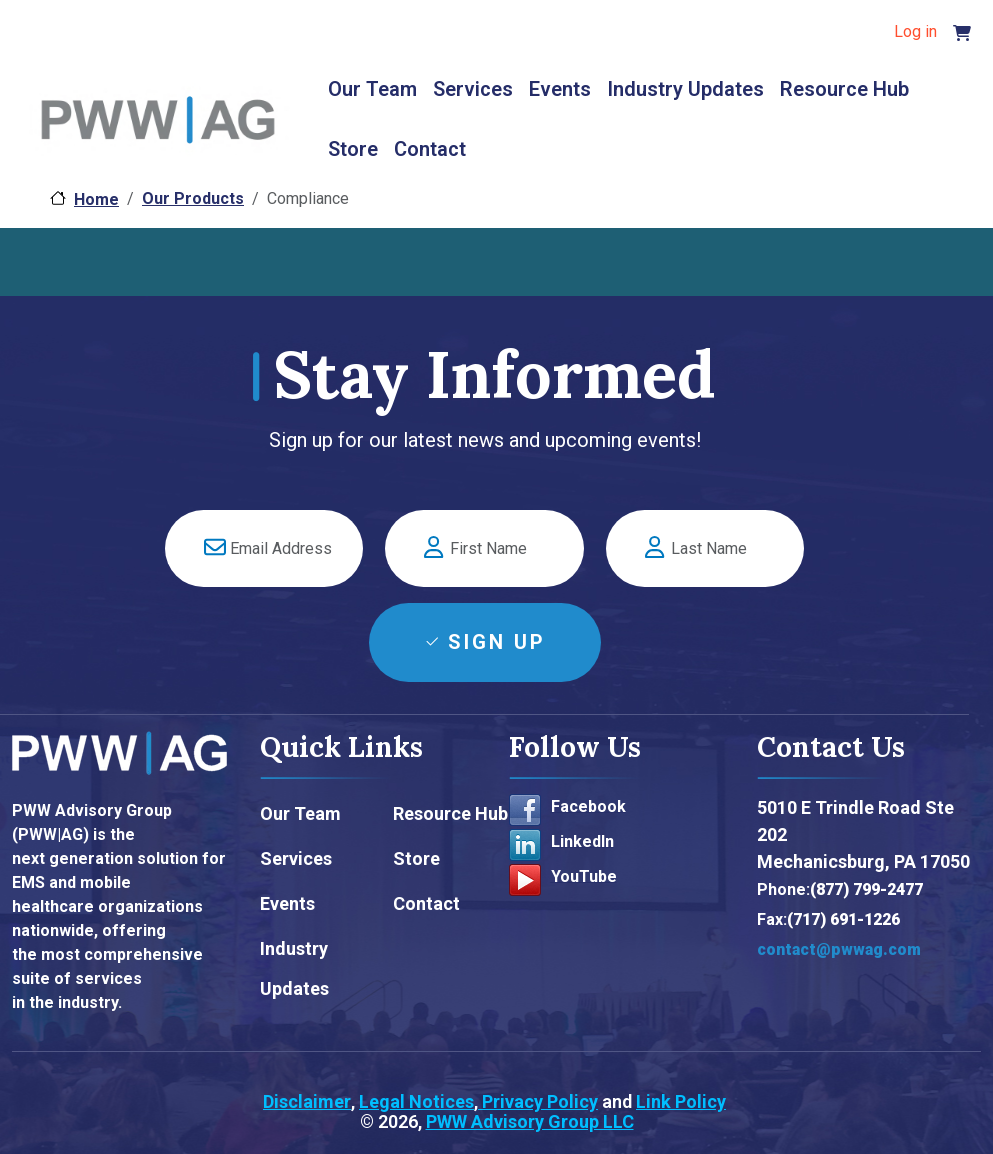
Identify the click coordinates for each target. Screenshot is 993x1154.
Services (473, 89)
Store (353, 149)
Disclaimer (307, 1101)
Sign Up (497, 642)
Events (560, 89)
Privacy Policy (538, 1101)
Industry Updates (685, 89)
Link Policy (681, 1101)
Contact (430, 149)
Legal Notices (416, 1101)
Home (96, 199)
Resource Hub (844, 89)
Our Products (193, 198)
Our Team (372, 89)
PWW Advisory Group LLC (530, 1121)
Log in (915, 31)
